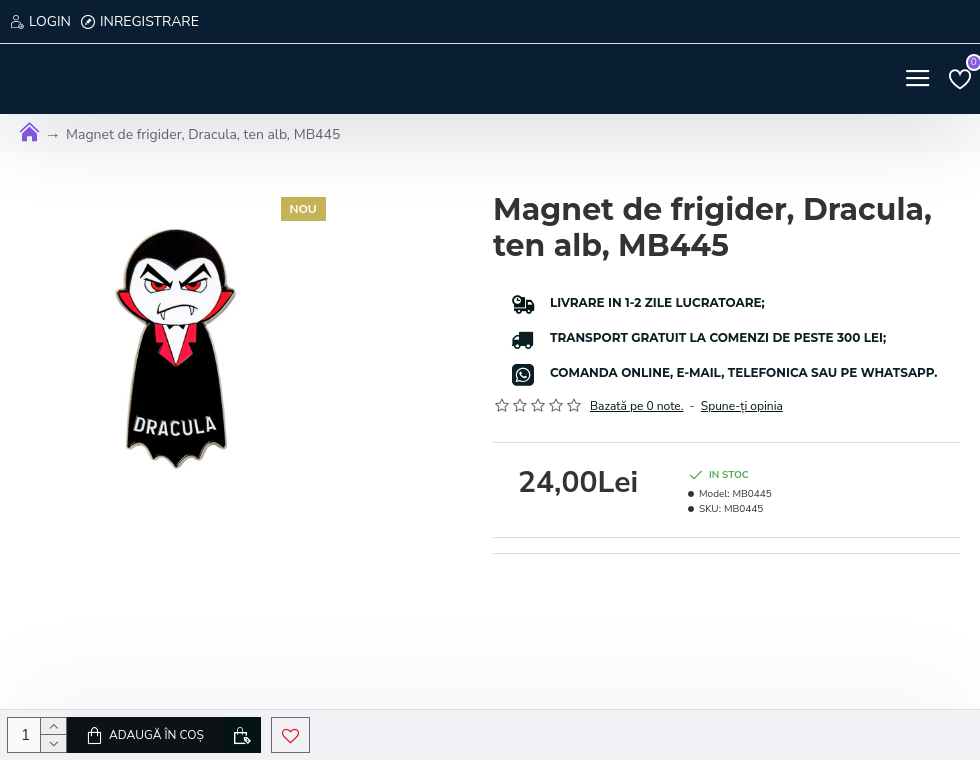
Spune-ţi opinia (742, 406)
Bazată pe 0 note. (636, 406)
